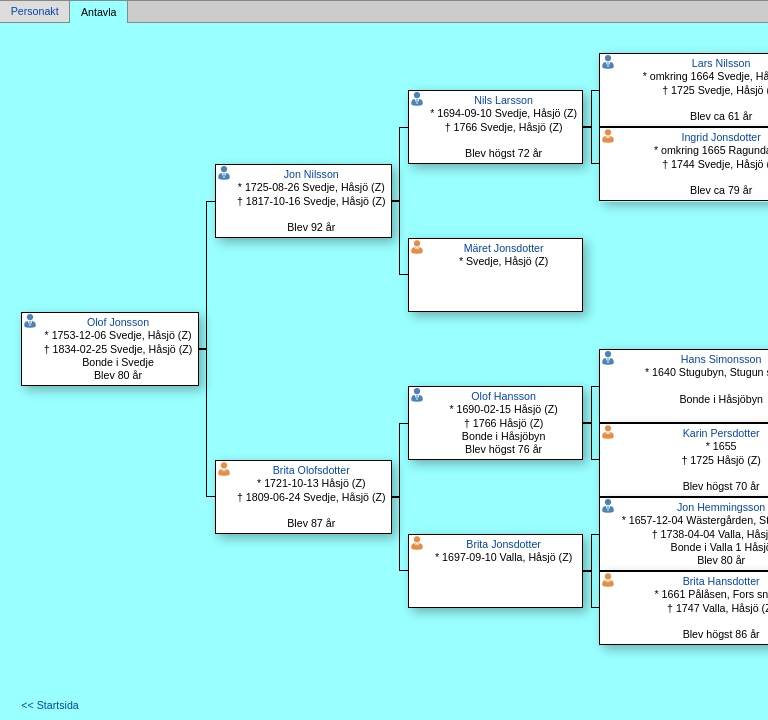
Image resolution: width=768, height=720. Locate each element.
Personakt (35, 12)
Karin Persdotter (721, 433)
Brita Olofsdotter (311, 470)
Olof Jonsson (118, 322)
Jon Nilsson (311, 174)
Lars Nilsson (721, 63)
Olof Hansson (503, 396)
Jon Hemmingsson (721, 507)
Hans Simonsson (721, 359)
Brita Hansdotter (721, 581)
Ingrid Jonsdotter (720, 137)
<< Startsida (49, 705)
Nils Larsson (503, 100)
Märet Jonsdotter (504, 248)
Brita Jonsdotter (503, 544)
